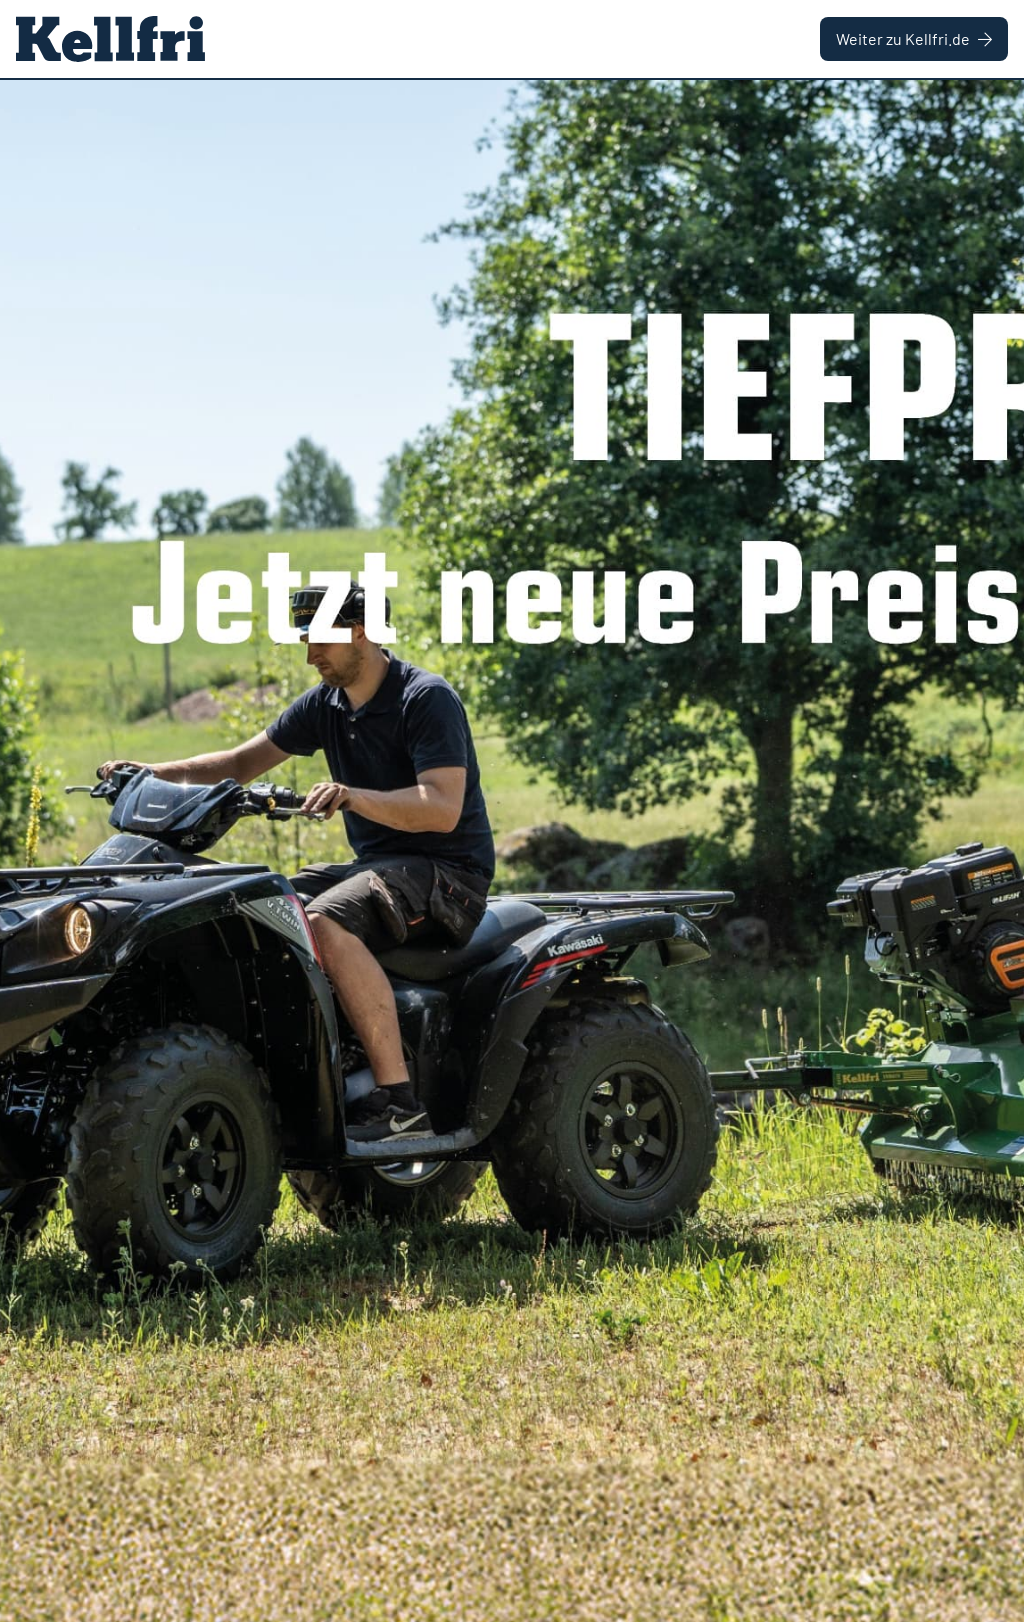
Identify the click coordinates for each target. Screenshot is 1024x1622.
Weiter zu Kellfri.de (914, 38)
